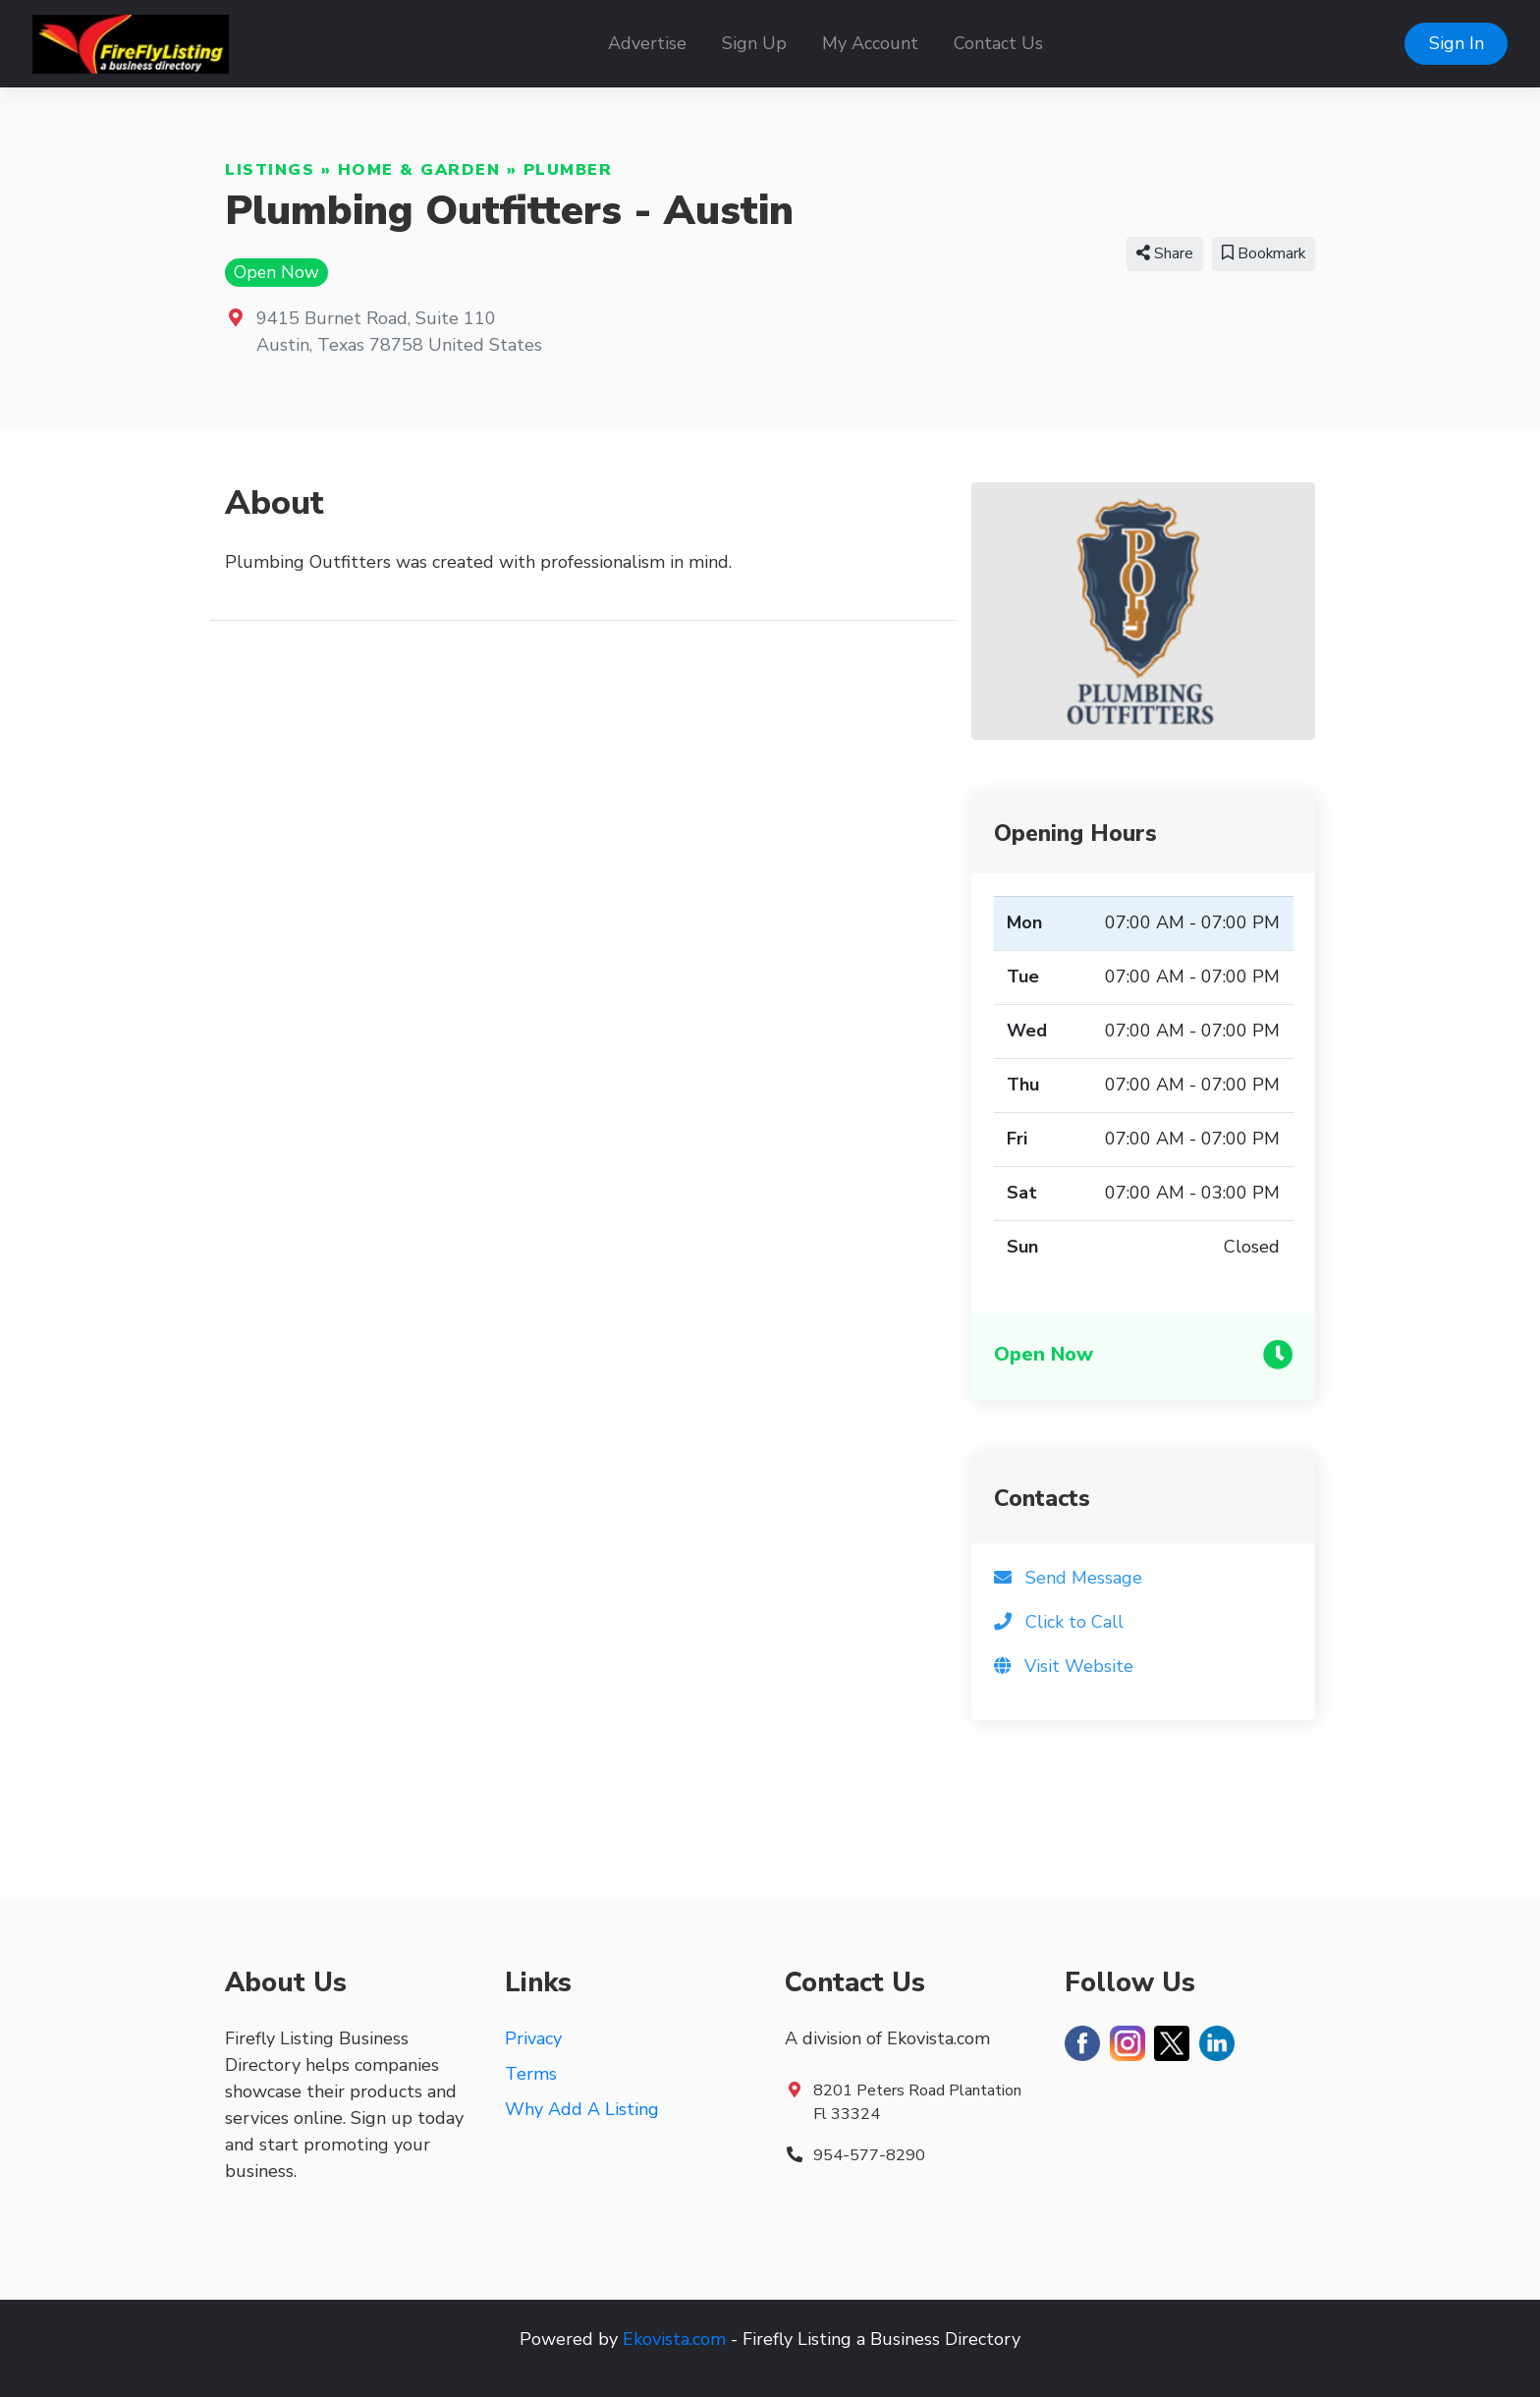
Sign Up (754, 43)
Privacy (533, 2038)
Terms (531, 2074)
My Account (870, 43)
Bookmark (1263, 253)
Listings (269, 170)
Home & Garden (419, 170)
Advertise (647, 43)
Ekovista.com (674, 2339)
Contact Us (998, 43)
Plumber (568, 170)
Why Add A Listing (582, 2109)
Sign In (1456, 43)
